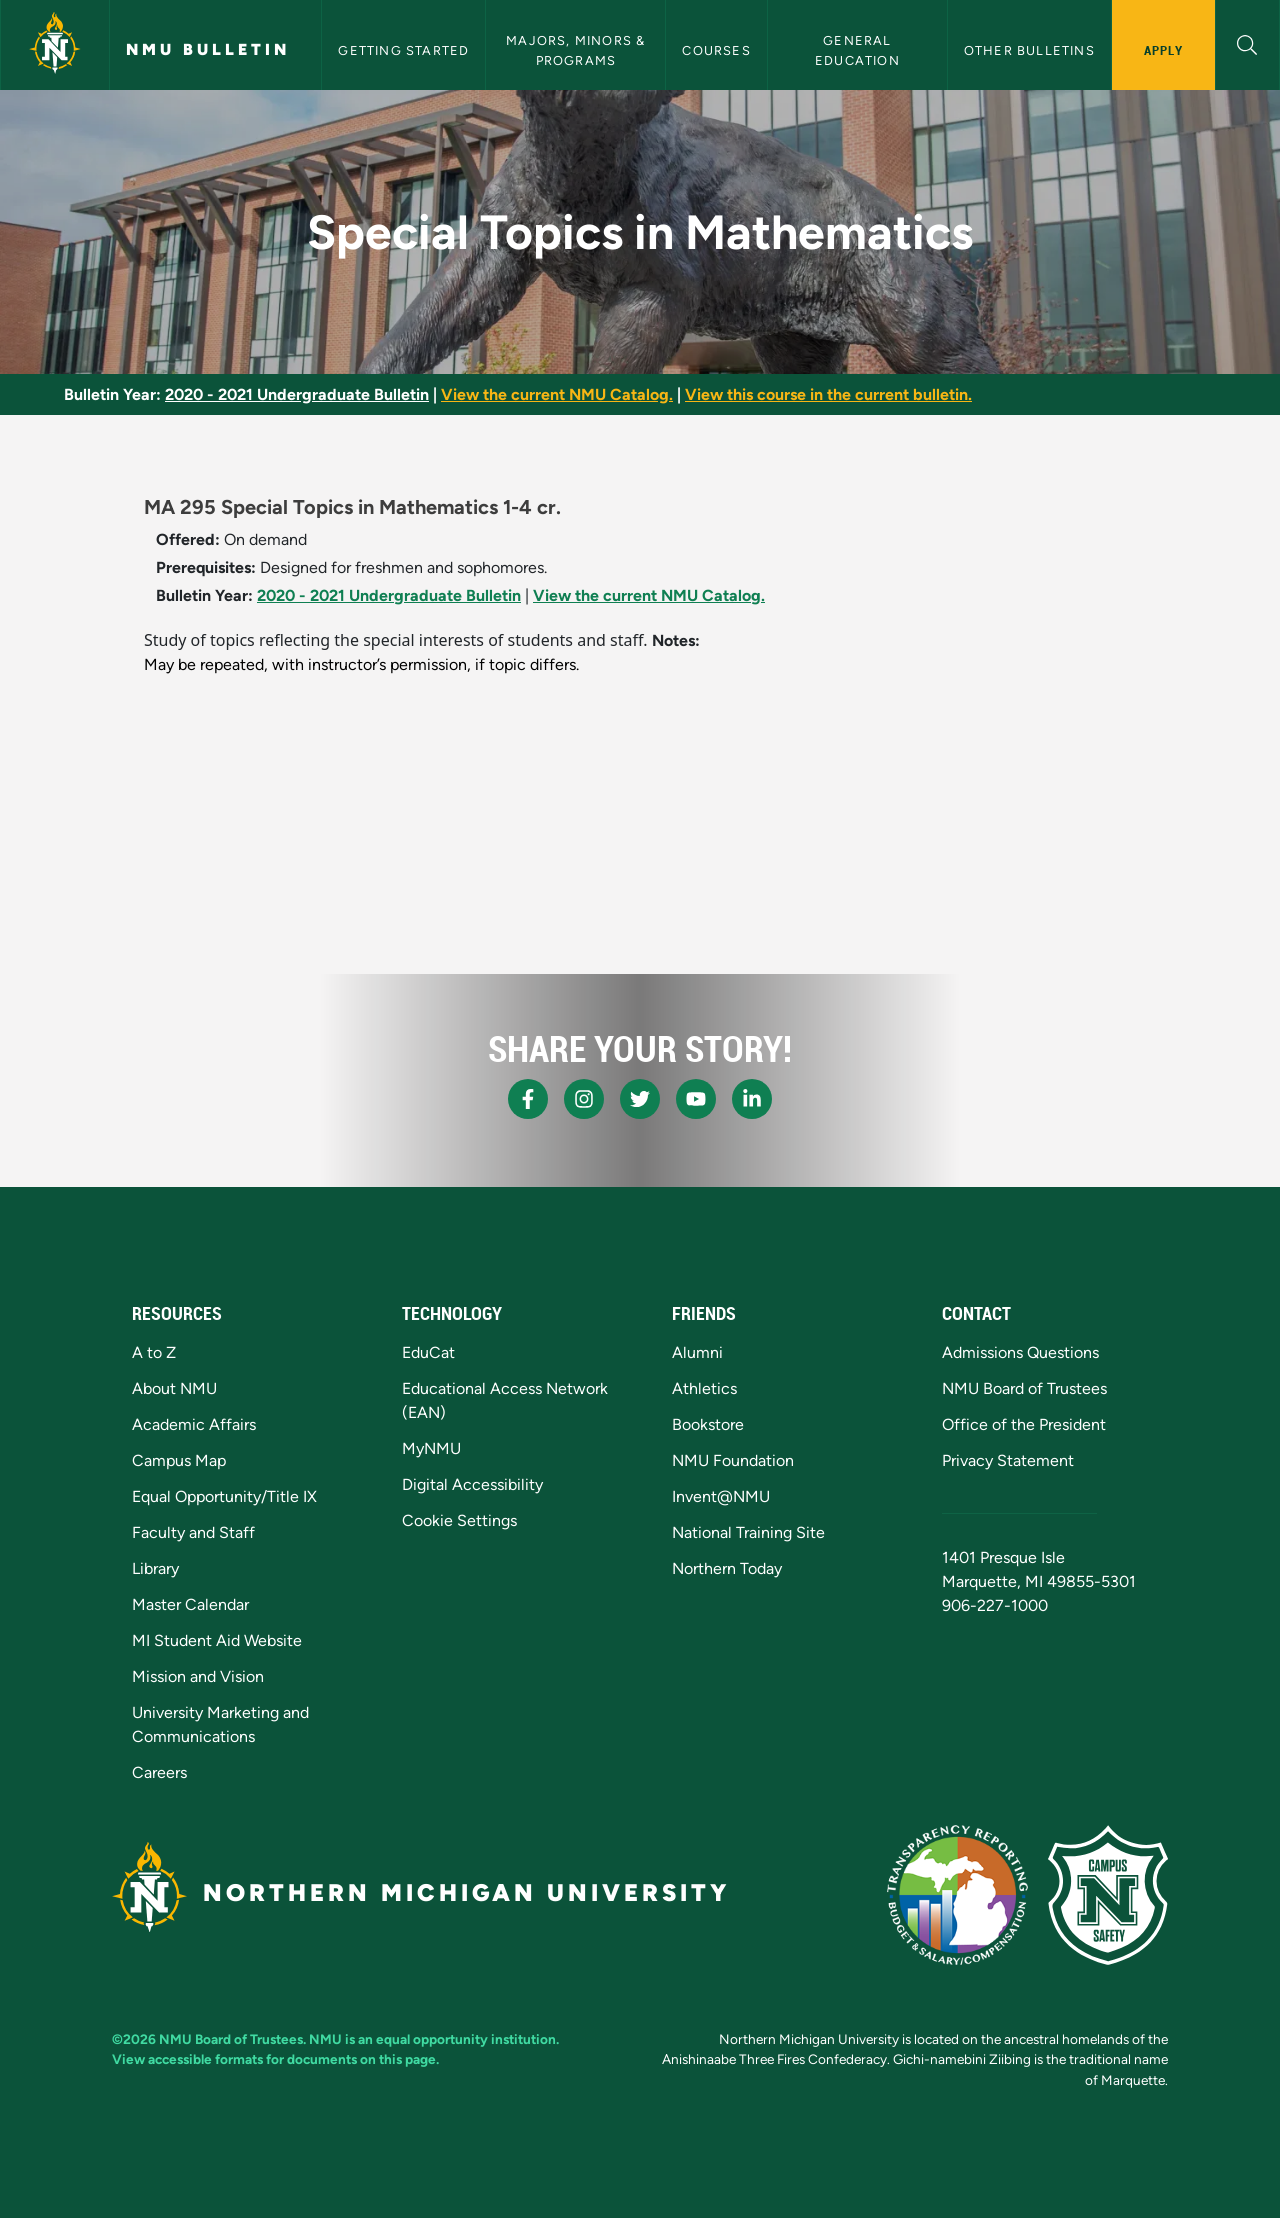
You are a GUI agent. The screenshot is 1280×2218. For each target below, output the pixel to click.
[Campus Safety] (1108, 1895)
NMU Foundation (733, 1460)
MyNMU (431, 1448)
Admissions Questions (1020, 1352)
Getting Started (403, 50)
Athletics (704, 1388)
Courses (716, 50)
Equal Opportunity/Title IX (224, 1496)
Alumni (697, 1352)
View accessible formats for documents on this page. (275, 2059)
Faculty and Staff (193, 1532)
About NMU (174, 1388)
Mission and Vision (198, 1676)
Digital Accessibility (472, 1484)
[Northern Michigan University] (55, 45)
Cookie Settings (459, 1520)
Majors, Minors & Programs (577, 50)
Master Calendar (190, 1604)
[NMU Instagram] (584, 1099)
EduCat (428, 1352)
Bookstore (708, 1424)
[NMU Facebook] (528, 1099)
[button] (1247, 42)
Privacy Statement (1008, 1460)
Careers (159, 1772)
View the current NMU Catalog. (557, 394)
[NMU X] (640, 1099)
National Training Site (748, 1532)
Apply (1163, 50)
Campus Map (179, 1460)
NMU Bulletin (208, 49)
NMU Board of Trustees (1024, 1388)
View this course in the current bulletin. (828, 394)
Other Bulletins (1029, 50)
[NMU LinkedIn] (752, 1099)
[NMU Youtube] (696, 1099)
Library (155, 1568)
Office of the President (1024, 1424)
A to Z (154, 1352)
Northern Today (727, 1568)
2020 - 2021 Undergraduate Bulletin (297, 394)
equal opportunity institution (466, 2039)
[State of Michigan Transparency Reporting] (957, 1895)
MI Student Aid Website (217, 1640)
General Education (857, 50)
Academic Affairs (194, 1424)
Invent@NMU (721, 1496)
